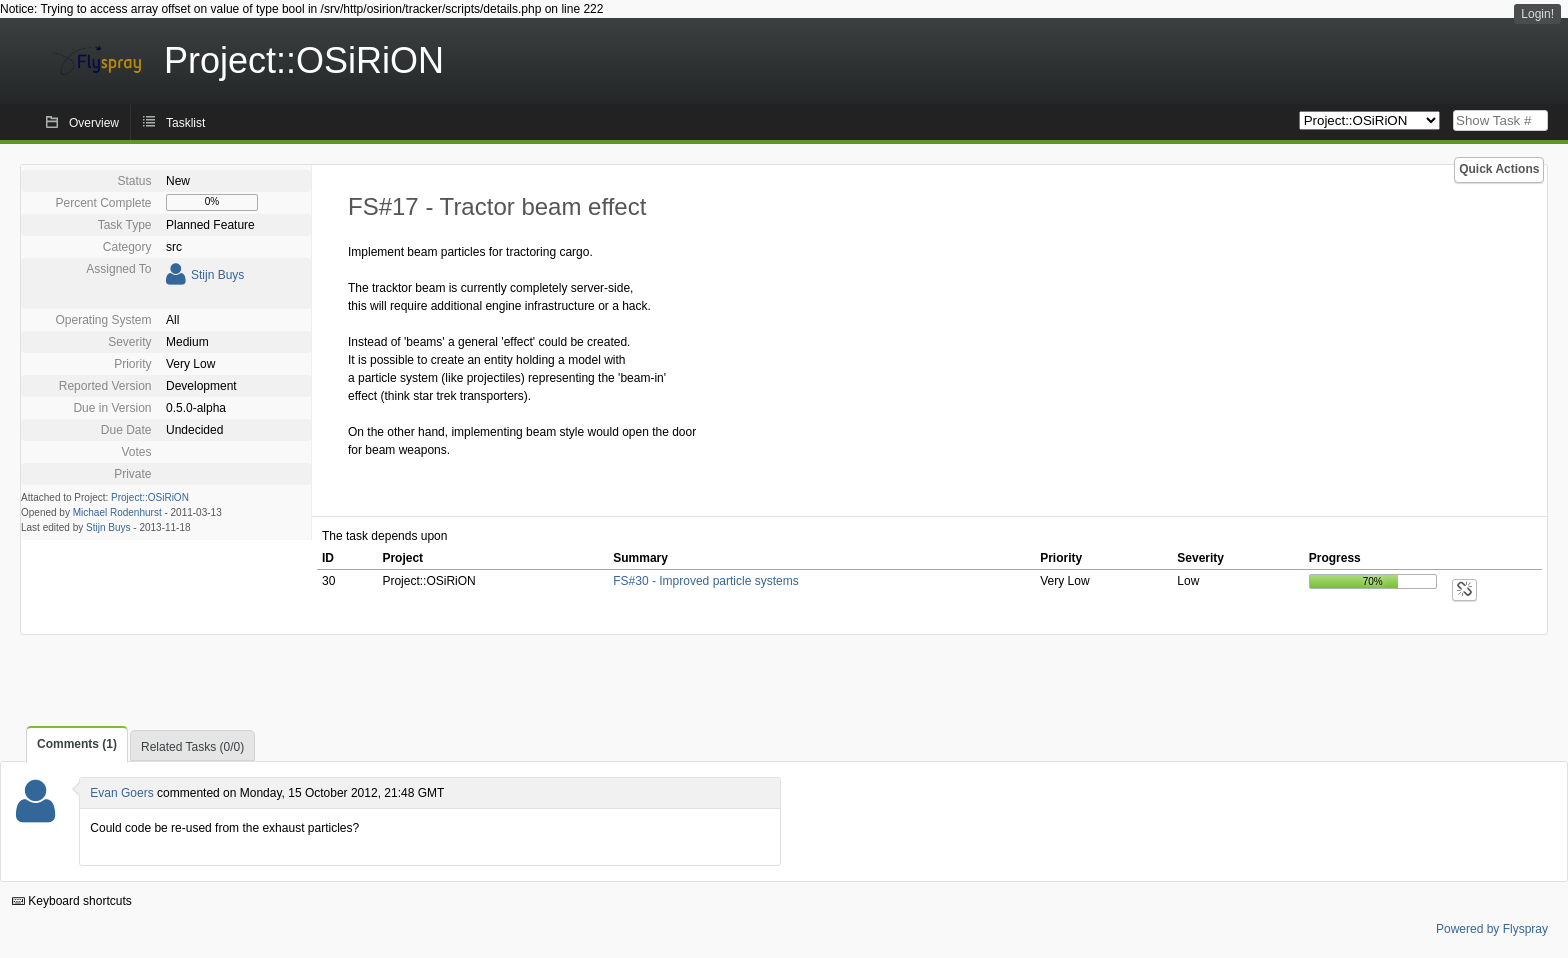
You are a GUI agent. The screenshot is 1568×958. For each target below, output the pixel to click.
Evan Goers (121, 793)
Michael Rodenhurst (117, 512)
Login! (1537, 14)
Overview (94, 123)
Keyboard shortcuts (72, 901)
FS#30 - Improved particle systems (705, 581)
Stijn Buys (217, 275)
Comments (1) (77, 744)
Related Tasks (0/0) (192, 747)
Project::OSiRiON (150, 497)
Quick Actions (1499, 169)
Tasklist (185, 123)
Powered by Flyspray (1492, 929)
